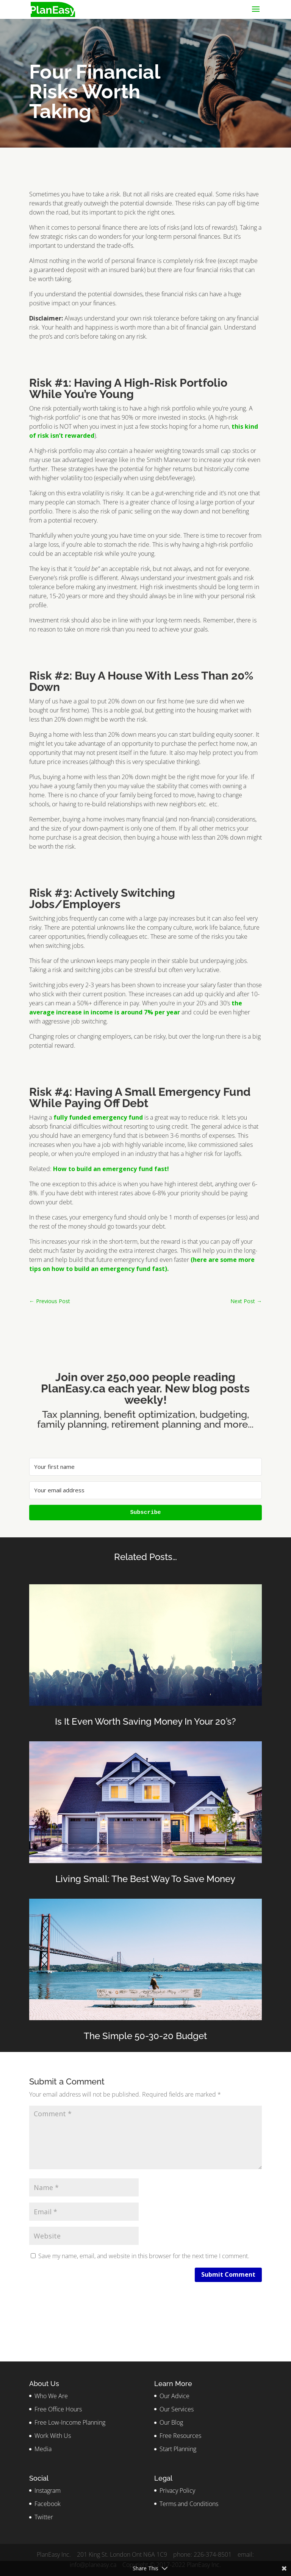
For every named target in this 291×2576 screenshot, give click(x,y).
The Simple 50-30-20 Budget (145, 2035)
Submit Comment (228, 2274)
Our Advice (174, 2396)
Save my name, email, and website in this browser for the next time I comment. (143, 2256)
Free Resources (180, 2435)
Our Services (177, 2409)
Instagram (47, 2490)
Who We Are (51, 2396)
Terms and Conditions (189, 2504)
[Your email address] (145, 1490)
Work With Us (52, 2435)
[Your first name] (145, 1467)
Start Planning (178, 2449)
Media (43, 2449)
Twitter (43, 2517)
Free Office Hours (58, 2409)
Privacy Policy (177, 2490)
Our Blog (171, 2422)
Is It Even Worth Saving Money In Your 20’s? (145, 1721)
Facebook (47, 2504)
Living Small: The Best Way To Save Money (145, 1878)
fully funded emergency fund (98, 1117)
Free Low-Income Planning (69, 2422)
